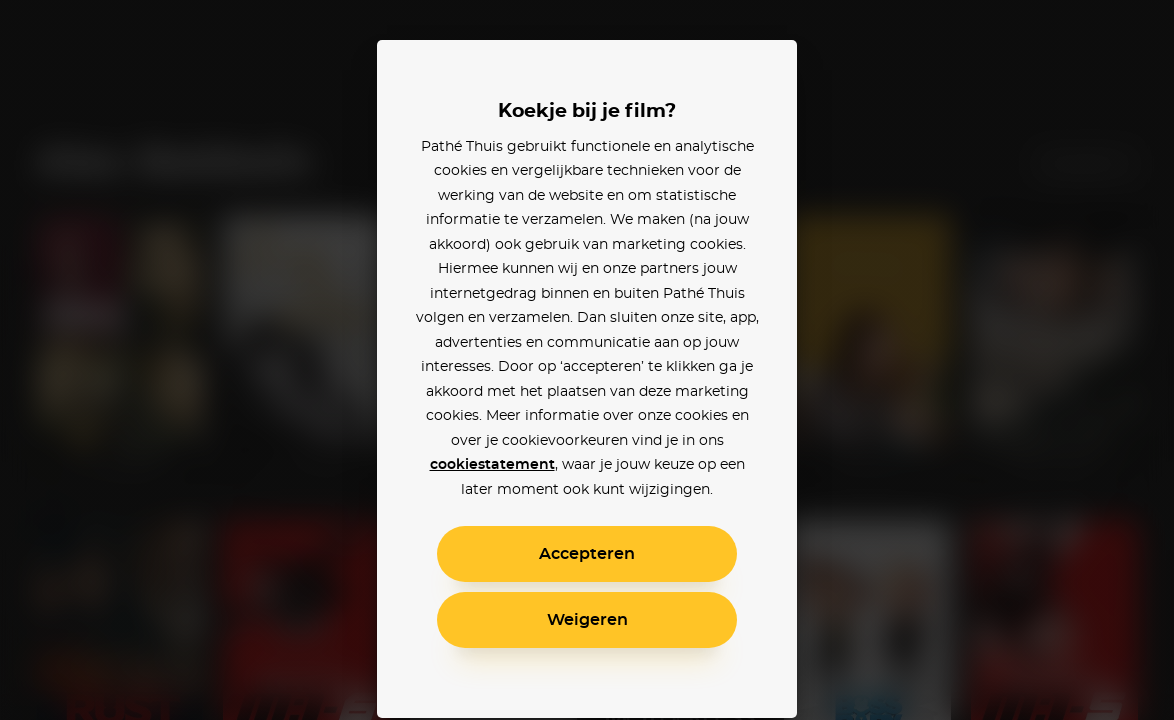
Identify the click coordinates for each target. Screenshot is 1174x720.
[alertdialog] (587, 360)
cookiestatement (492, 465)
